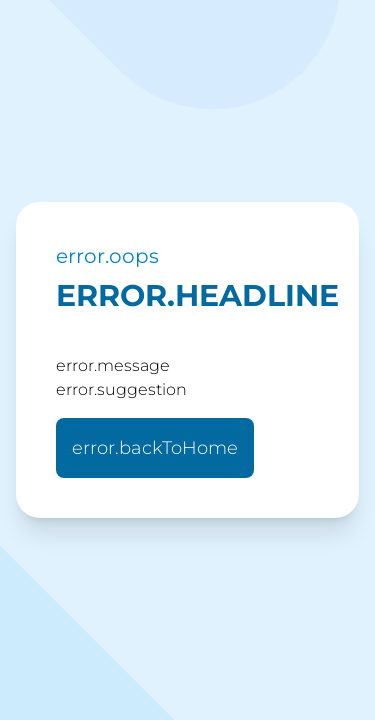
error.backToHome (155, 448)
